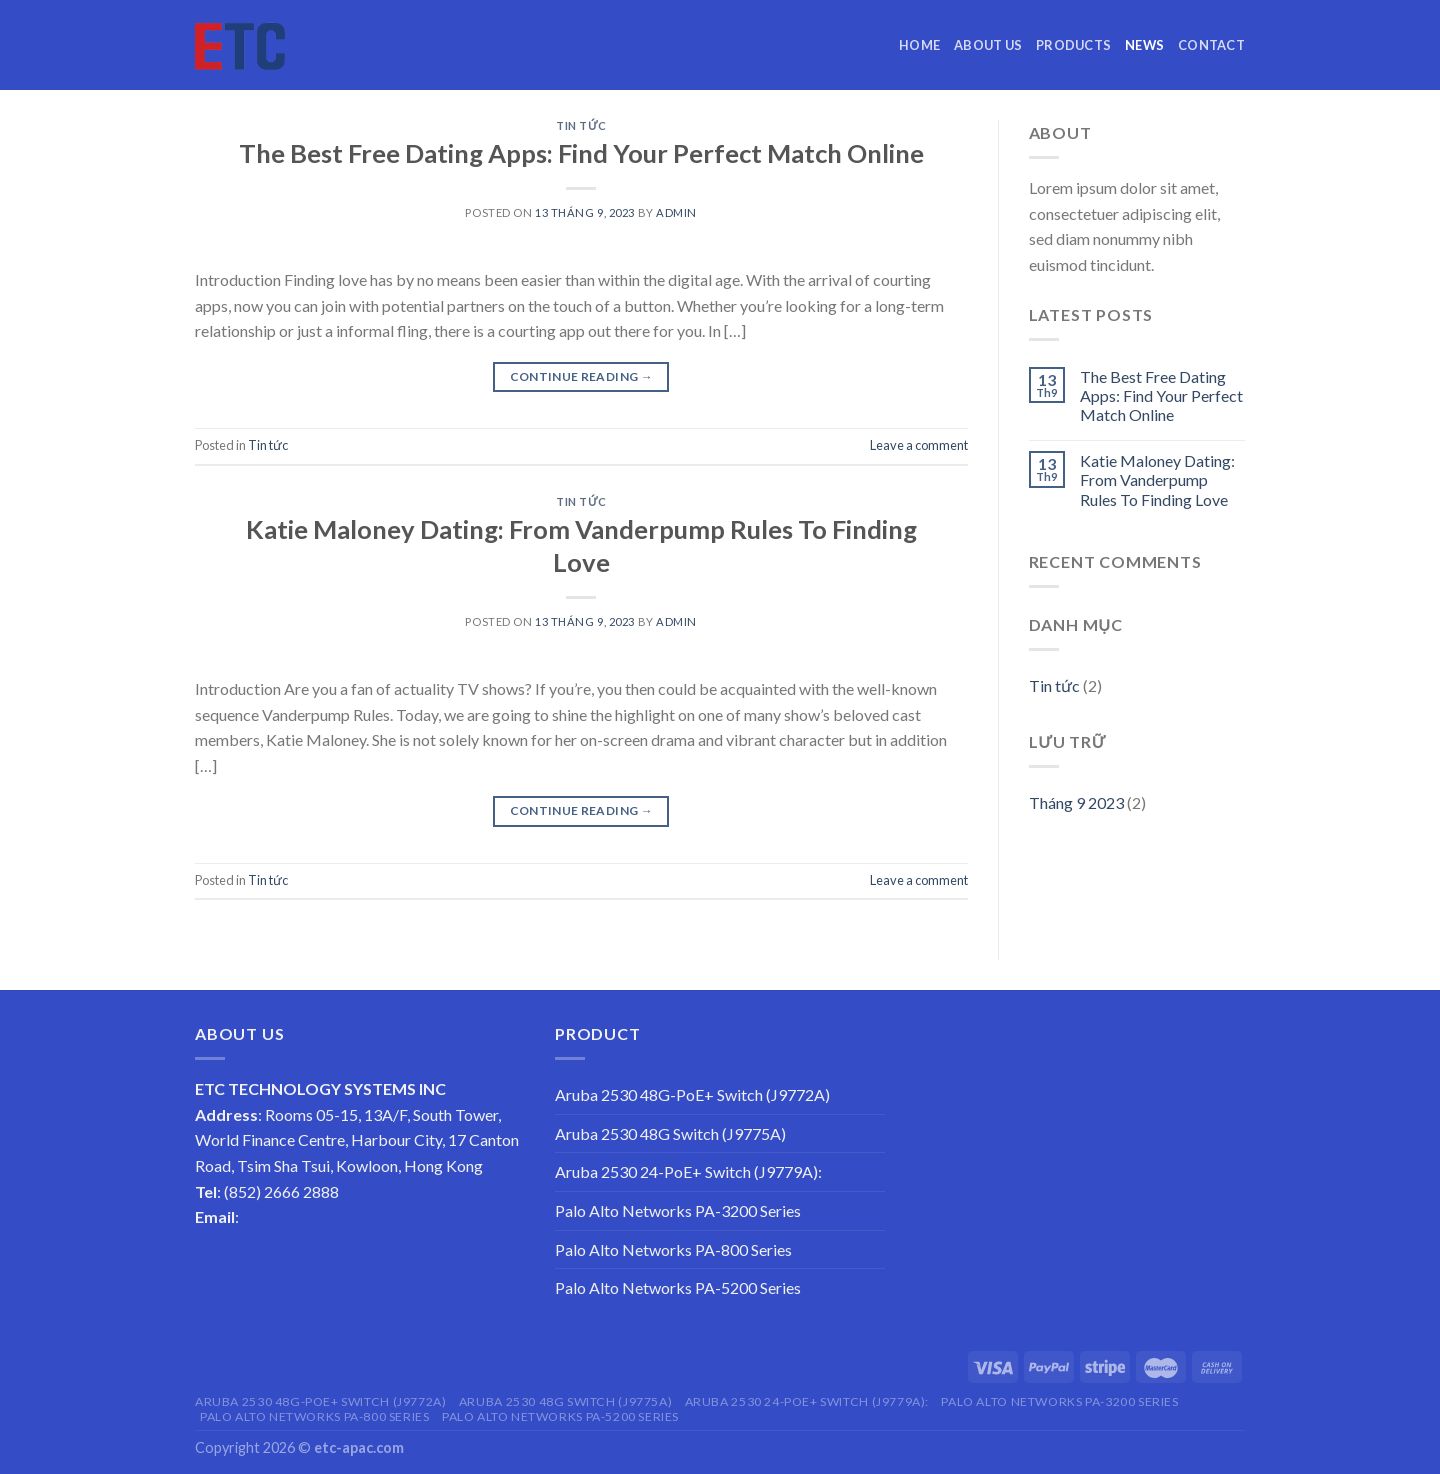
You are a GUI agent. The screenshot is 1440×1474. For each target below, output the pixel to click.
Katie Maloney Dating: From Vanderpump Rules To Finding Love (1157, 479)
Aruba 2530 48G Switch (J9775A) (670, 1133)
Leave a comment (919, 445)
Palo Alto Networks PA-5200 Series (678, 1287)
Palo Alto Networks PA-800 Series (673, 1249)
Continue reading (582, 376)
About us (988, 45)
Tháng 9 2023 (1076, 802)
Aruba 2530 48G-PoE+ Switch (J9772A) (692, 1094)
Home (919, 45)
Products (1073, 45)
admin (676, 212)
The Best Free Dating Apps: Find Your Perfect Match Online (581, 153)
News (1144, 45)
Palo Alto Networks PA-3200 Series (678, 1210)
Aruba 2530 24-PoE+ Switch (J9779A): (688, 1171)
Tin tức (581, 125)
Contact (1211, 45)
